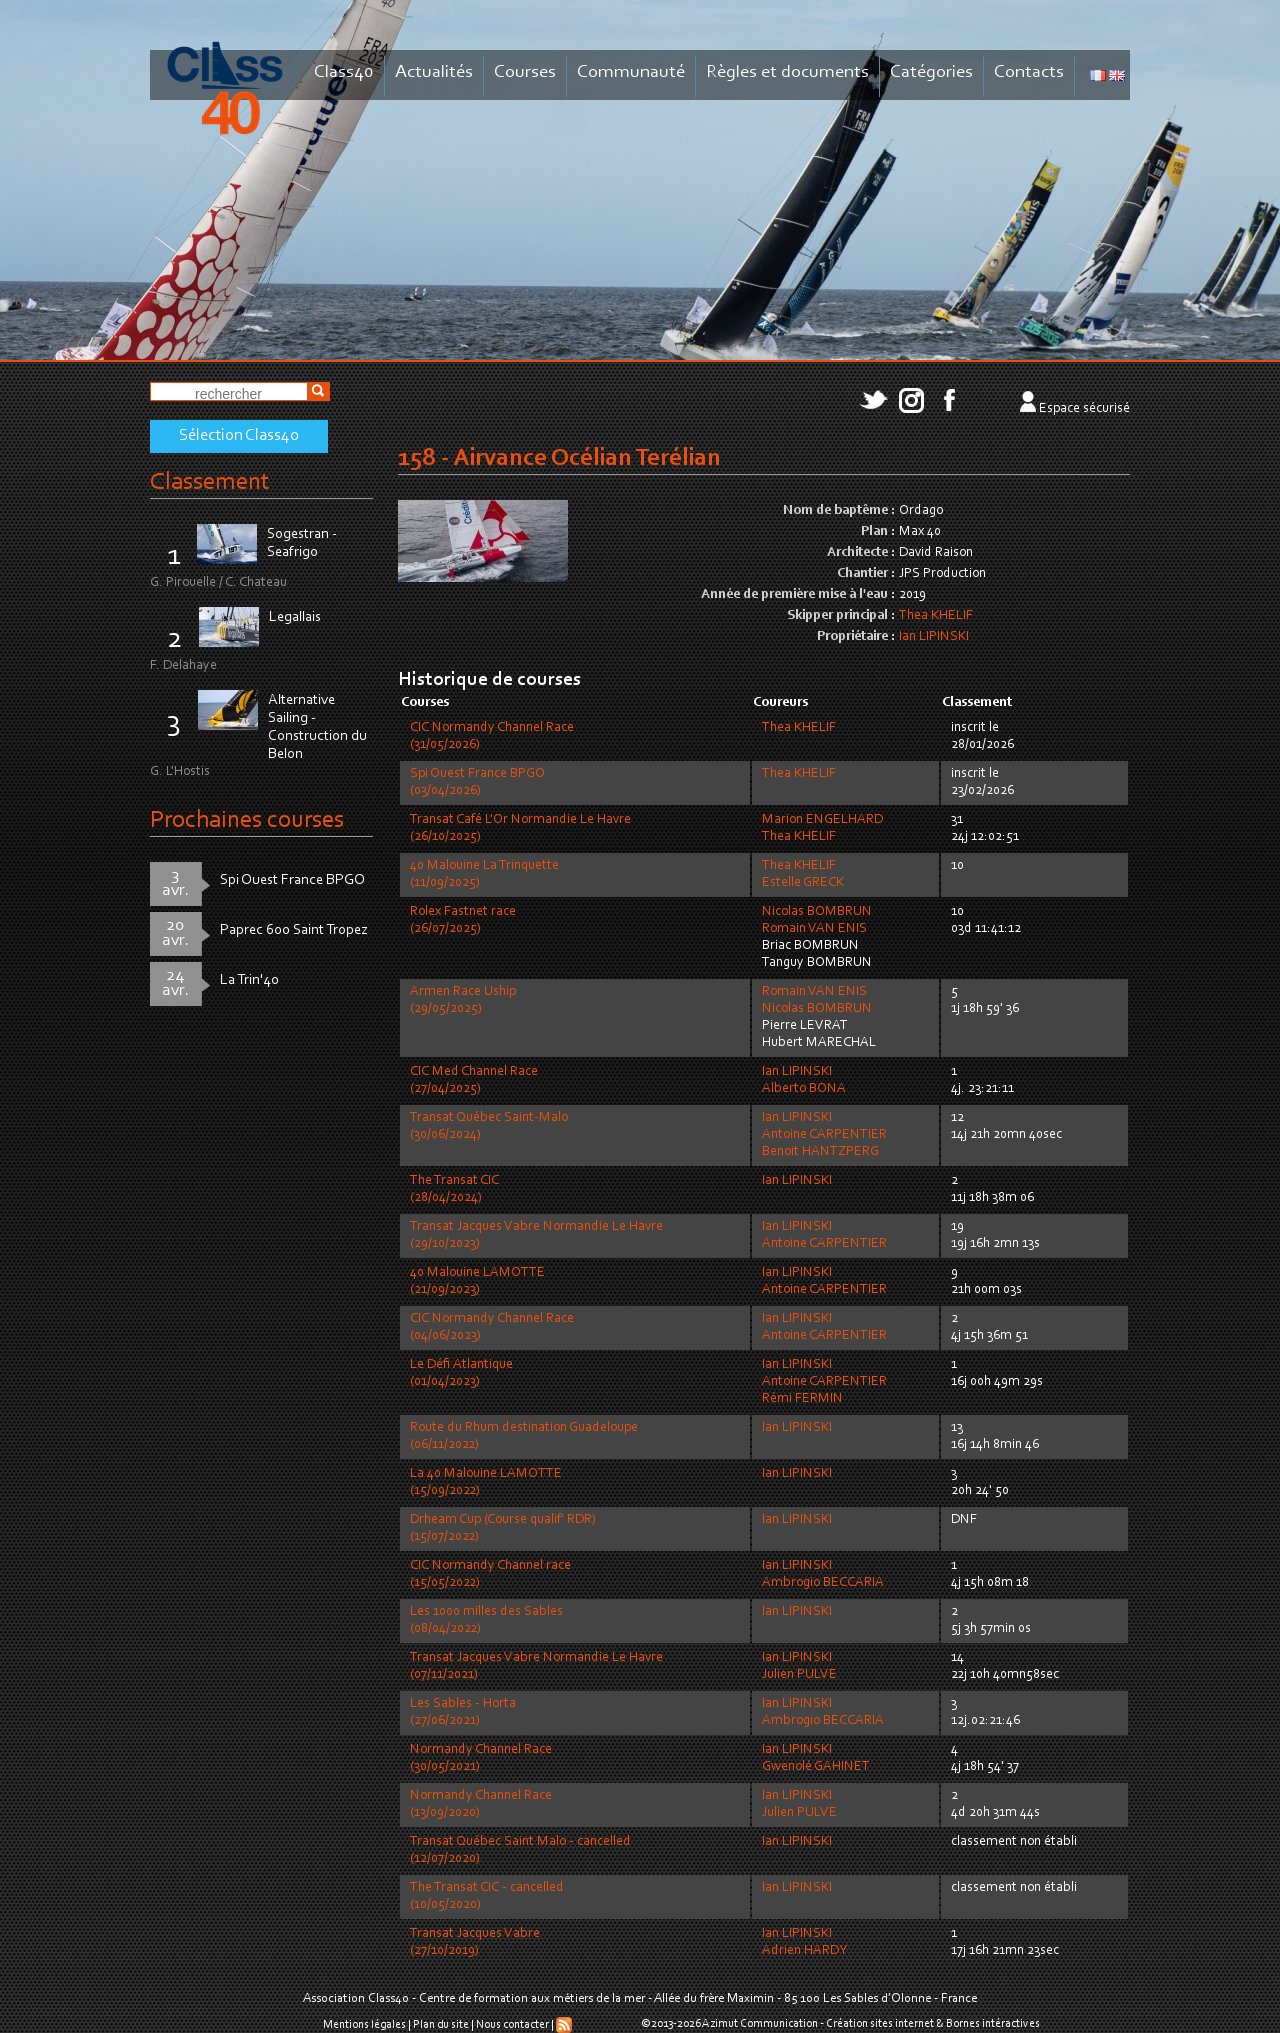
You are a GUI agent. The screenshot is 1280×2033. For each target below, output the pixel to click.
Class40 (344, 72)
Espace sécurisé (1084, 409)
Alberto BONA (804, 1089)
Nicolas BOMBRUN (817, 912)
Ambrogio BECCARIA (823, 1583)
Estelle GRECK (803, 883)
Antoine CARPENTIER (824, 1135)
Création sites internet (880, 2024)
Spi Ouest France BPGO (292, 880)
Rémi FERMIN (802, 1399)
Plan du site (441, 2025)
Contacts (1029, 72)
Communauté (631, 72)
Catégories (931, 72)
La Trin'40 (249, 980)
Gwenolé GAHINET (816, 1767)
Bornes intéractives (993, 2024)
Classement (210, 482)
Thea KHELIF (936, 616)
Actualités (434, 72)
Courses (525, 72)
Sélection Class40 (239, 436)
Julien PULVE (799, 1675)
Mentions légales (364, 2025)
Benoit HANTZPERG (820, 1152)
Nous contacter (512, 2025)
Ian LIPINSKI (934, 637)
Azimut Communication (760, 2024)
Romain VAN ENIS (814, 929)
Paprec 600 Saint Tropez (294, 930)
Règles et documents (787, 72)
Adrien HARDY (804, 1951)
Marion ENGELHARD (822, 820)
